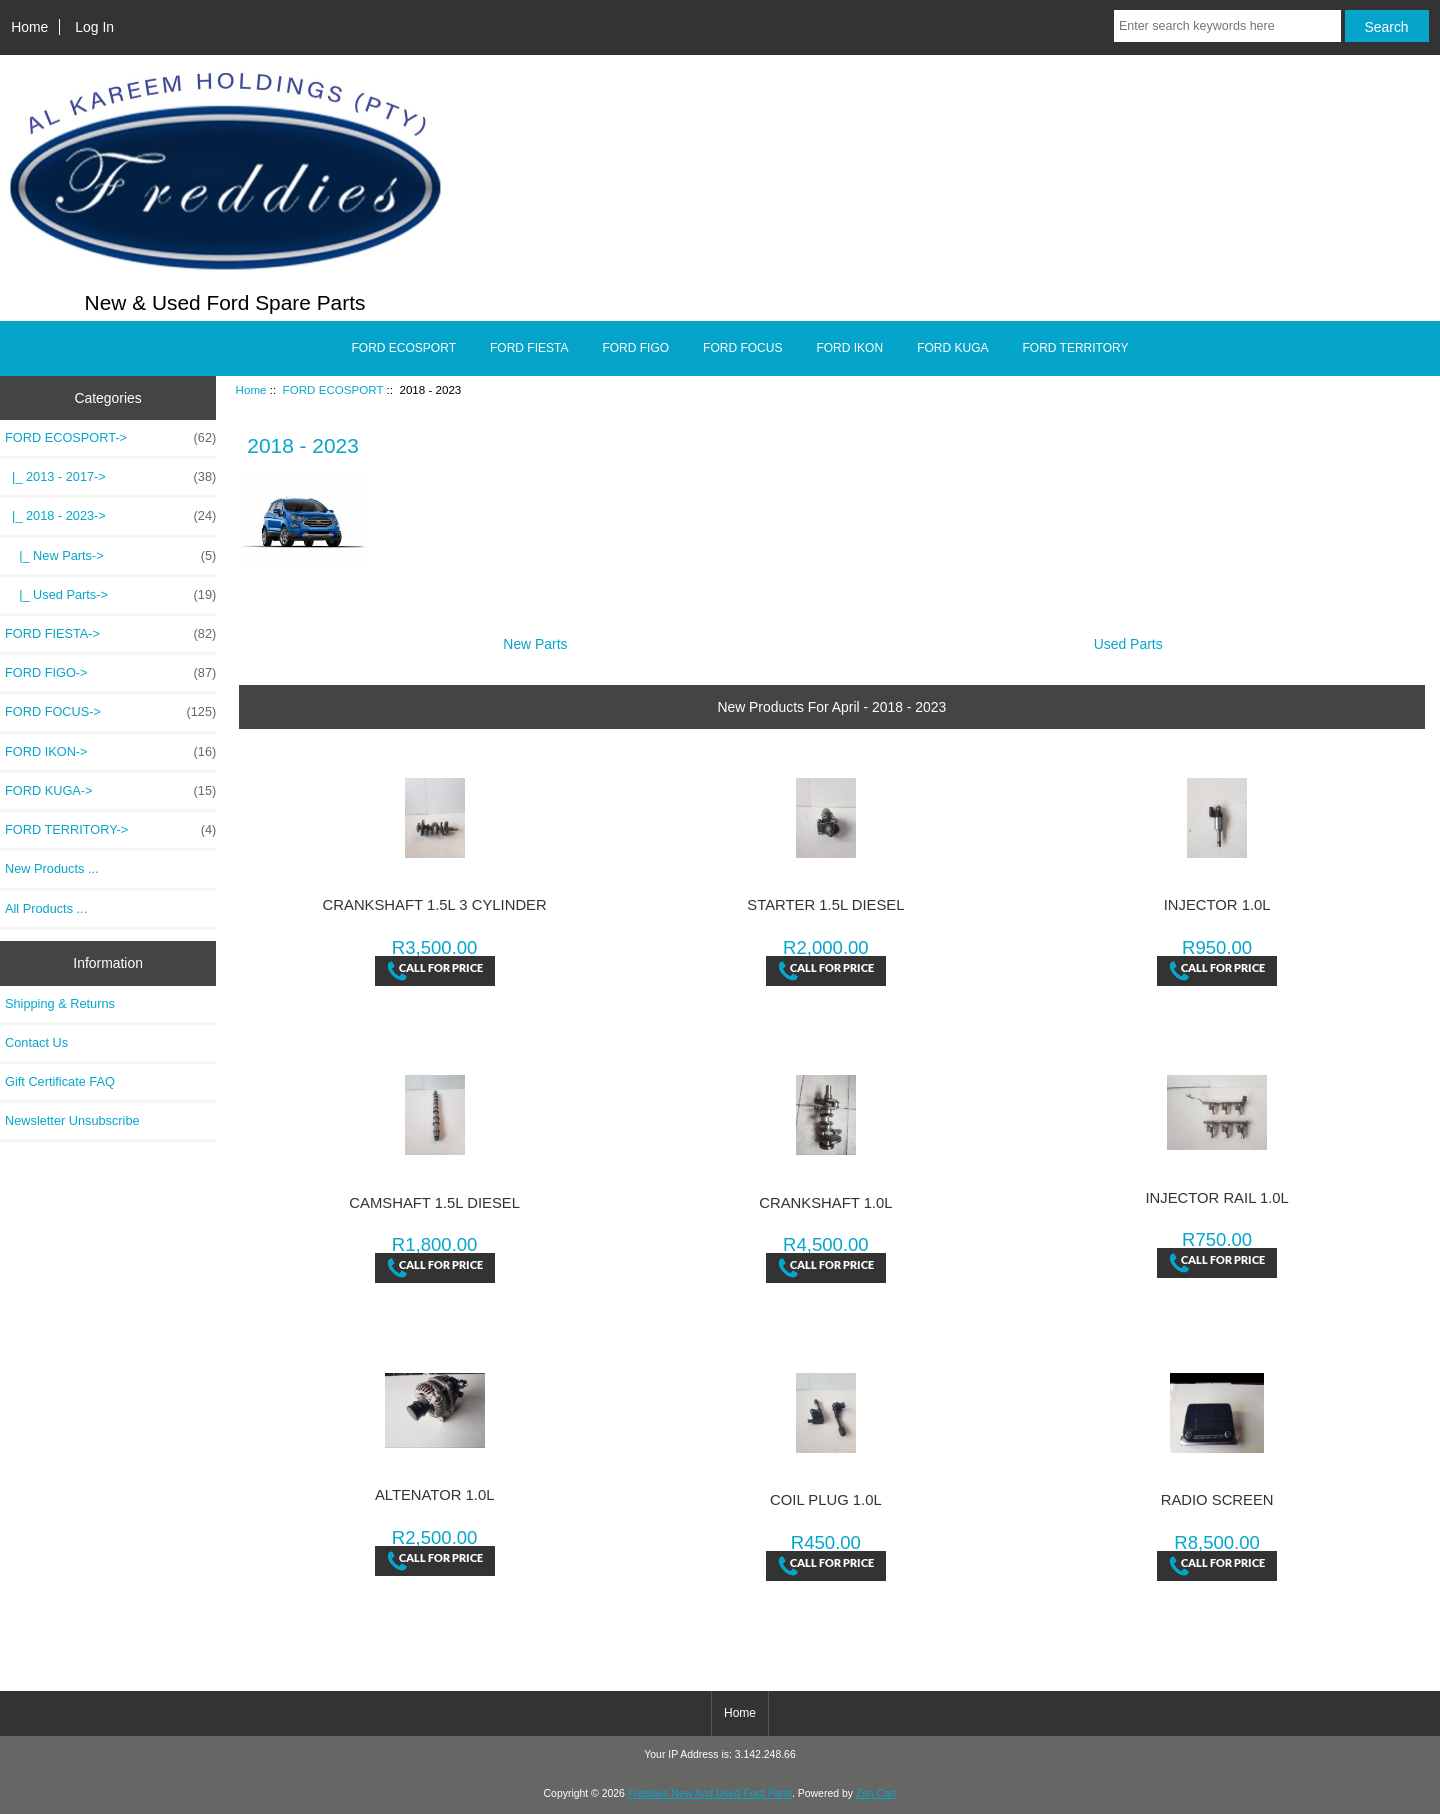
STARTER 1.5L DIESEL (825, 905)
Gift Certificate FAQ (60, 1081)
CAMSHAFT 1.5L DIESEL (434, 1203)
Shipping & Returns (60, 1003)
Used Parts (1128, 636)
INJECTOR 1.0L (1217, 905)
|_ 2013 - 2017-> (110, 477)
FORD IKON (849, 348)
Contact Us (36, 1042)
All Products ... (46, 908)
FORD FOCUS (742, 348)
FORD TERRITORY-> (110, 830)
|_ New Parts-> (110, 556)
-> (110, 438)
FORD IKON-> (110, 752)
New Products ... (52, 868)
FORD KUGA (952, 348)
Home (29, 27)
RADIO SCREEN (1217, 1500)
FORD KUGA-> (110, 791)
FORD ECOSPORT (333, 389)
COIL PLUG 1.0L (826, 1500)
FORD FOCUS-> (110, 712)
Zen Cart (876, 1793)
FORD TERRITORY (1075, 348)
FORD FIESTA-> (110, 634)
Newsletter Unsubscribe (72, 1120)
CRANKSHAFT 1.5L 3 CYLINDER (435, 905)
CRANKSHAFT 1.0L (825, 1203)
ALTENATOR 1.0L (435, 1495)
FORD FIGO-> (110, 673)
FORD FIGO (635, 348)
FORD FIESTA (529, 348)
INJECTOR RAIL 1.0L (1216, 1198)
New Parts (535, 636)
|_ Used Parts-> (110, 595)
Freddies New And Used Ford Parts (710, 1793)
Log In (94, 27)
